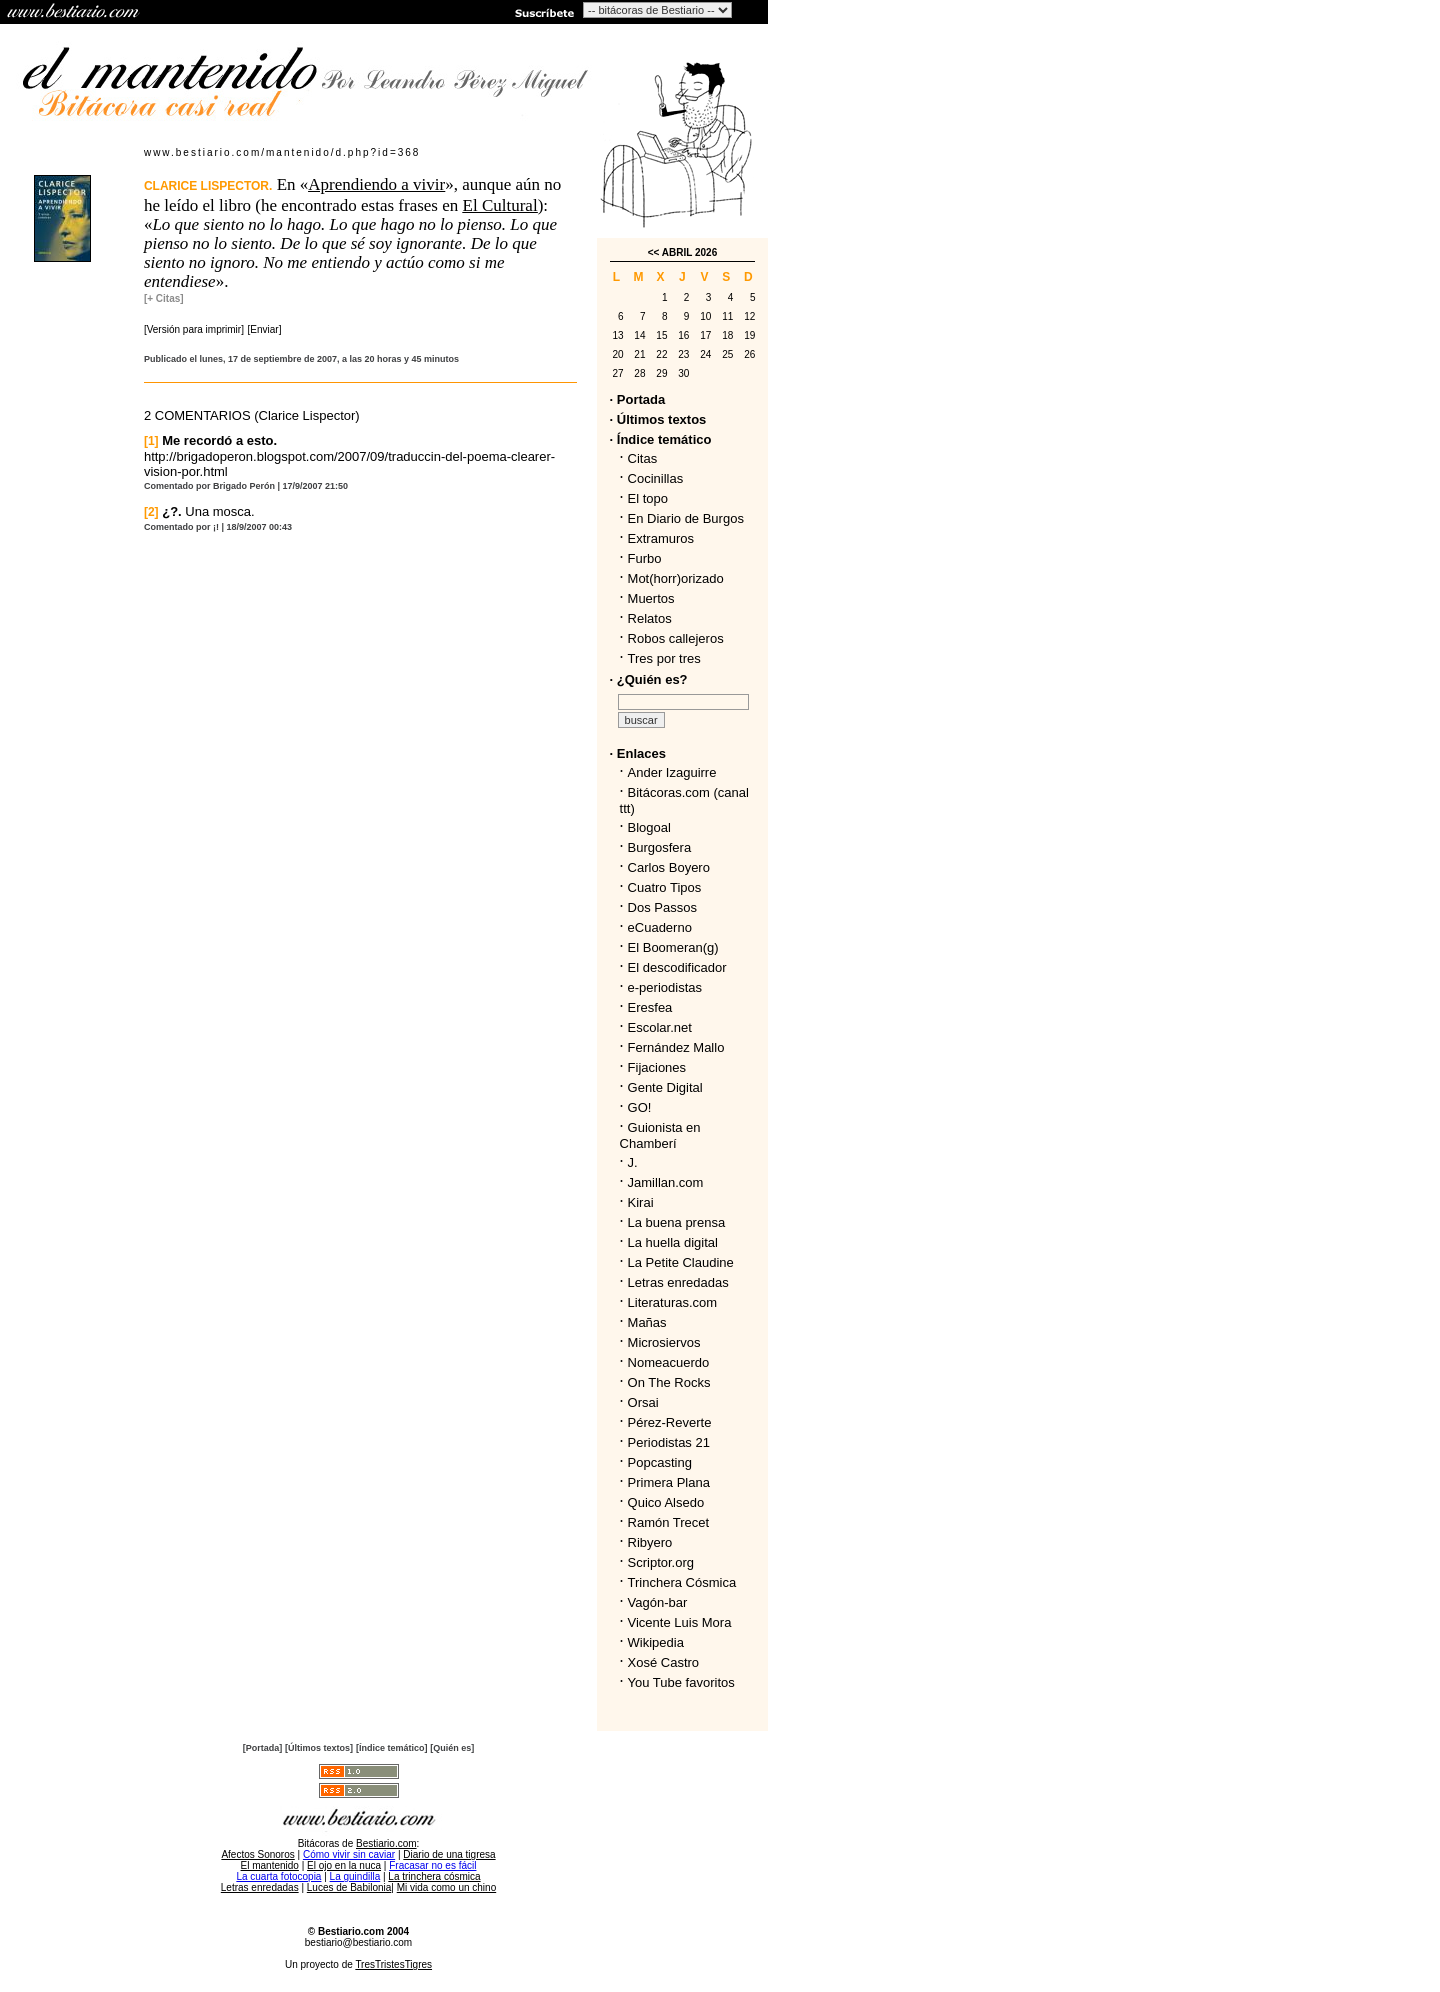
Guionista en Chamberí (660, 1135)
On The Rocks (669, 1382)
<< (654, 252)
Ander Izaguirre (672, 772)
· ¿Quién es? (649, 679)
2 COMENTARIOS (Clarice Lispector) (252, 415)
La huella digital (673, 1242)
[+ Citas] (164, 298)
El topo (648, 498)
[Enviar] (265, 329)
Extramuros (661, 538)
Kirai (641, 1202)
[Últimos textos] (319, 1748)
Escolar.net (660, 1027)
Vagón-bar (658, 1602)
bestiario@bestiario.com (358, 1942)
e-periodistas (665, 987)
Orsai (643, 1402)
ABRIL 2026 (689, 252)
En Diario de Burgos (686, 518)
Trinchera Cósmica (682, 1582)
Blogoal (649, 827)
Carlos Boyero (669, 867)
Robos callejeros (676, 638)
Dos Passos (662, 907)
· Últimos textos (658, 419)
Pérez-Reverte (670, 1422)
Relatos (650, 618)
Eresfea (650, 1007)
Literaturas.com (673, 1302)
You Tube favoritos (681, 1682)
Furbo (645, 558)
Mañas (647, 1322)
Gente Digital (665, 1087)
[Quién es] (452, 1748)
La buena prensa (677, 1222)
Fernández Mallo (676, 1047)
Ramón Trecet (669, 1522)
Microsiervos (664, 1342)
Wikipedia (656, 1642)
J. (633, 1162)
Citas (643, 458)
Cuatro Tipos (665, 887)
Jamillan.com (666, 1182)
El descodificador (677, 967)
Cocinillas (656, 478)
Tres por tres (664, 658)
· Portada (638, 399)
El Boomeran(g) (673, 947)
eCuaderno (660, 927)
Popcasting (660, 1462)
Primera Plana (669, 1482)
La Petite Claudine (681, 1262)
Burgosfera (663, 847)
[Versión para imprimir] (194, 329)
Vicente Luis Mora (680, 1622)
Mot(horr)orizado (676, 578)
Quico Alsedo (666, 1502)
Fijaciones (657, 1067)
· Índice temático (661, 439)
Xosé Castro (664, 1662)
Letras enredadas (678, 1282)
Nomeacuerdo (669, 1362)
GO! (640, 1107)
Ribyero (650, 1542)
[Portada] (263, 1748)
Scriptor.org (661, 1562)
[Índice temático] (392, 1748)
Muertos (651, 598)
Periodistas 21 (669, 1442)
